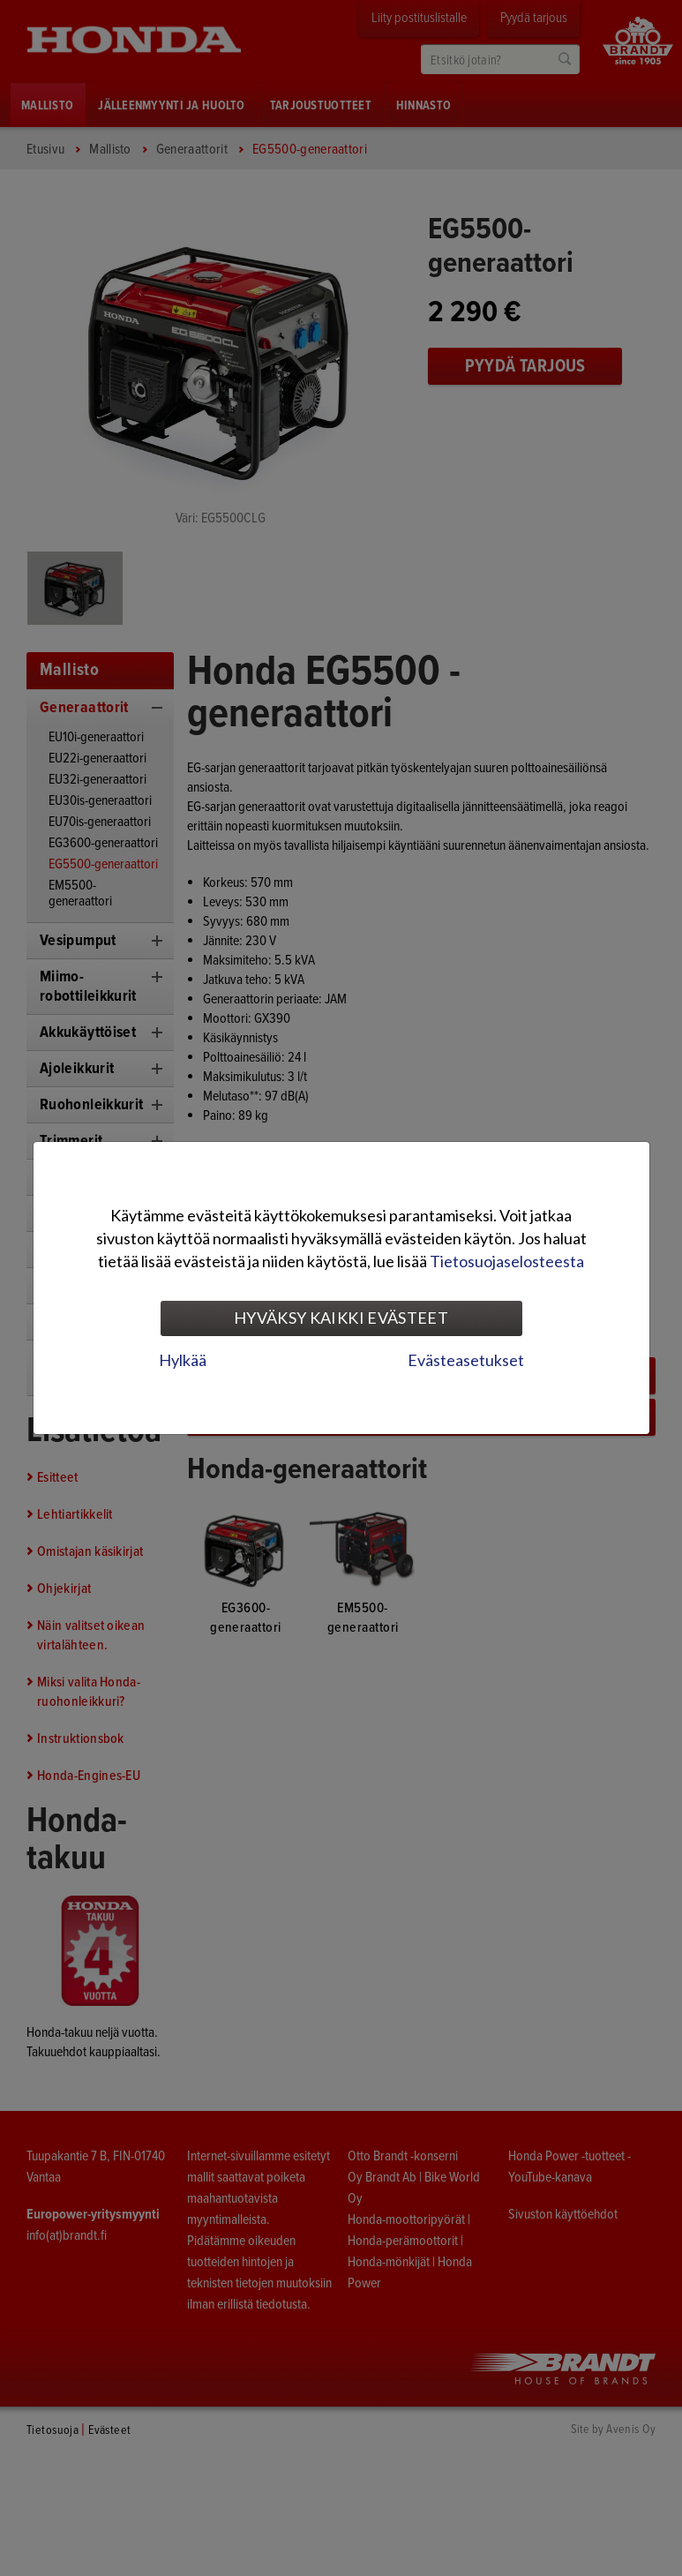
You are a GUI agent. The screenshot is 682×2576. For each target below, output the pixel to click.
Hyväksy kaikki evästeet (341, 1317)
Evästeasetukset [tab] (466, 1360)
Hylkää (182, 1360)
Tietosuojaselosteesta (507, 1261)
